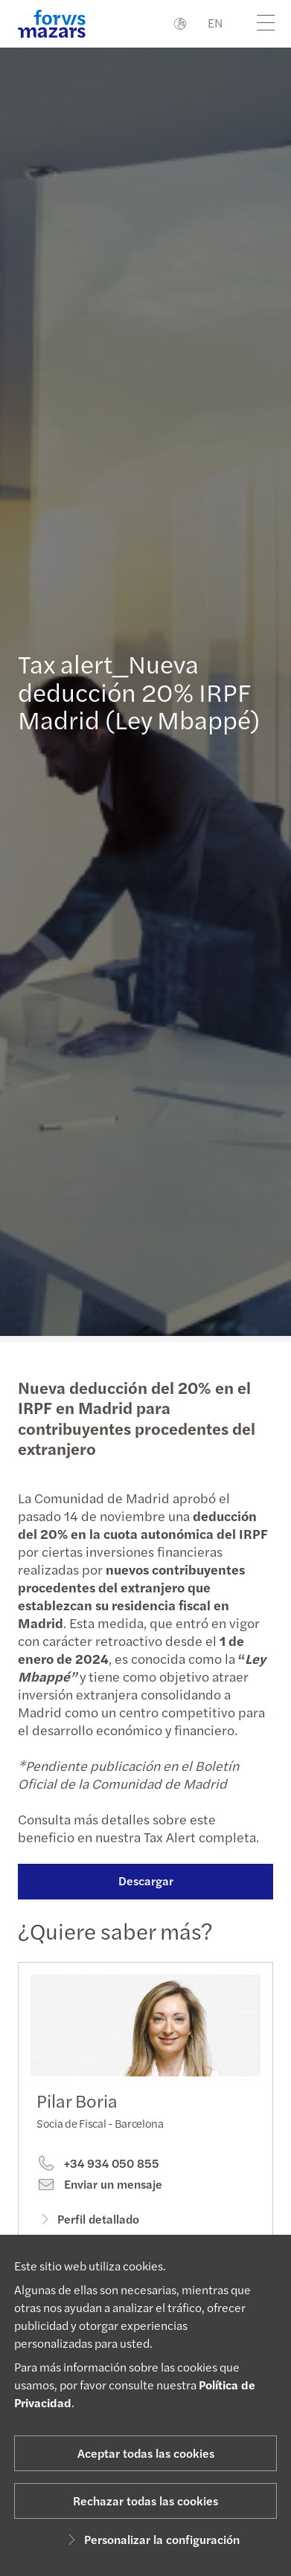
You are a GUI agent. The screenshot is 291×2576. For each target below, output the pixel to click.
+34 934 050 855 (97, 2181)
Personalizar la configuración (151, 2539)
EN (215, 22)
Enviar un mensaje (99, 2203)
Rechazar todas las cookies (145, 2500)
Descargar (138, 1880)
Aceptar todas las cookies (145, 2453)
